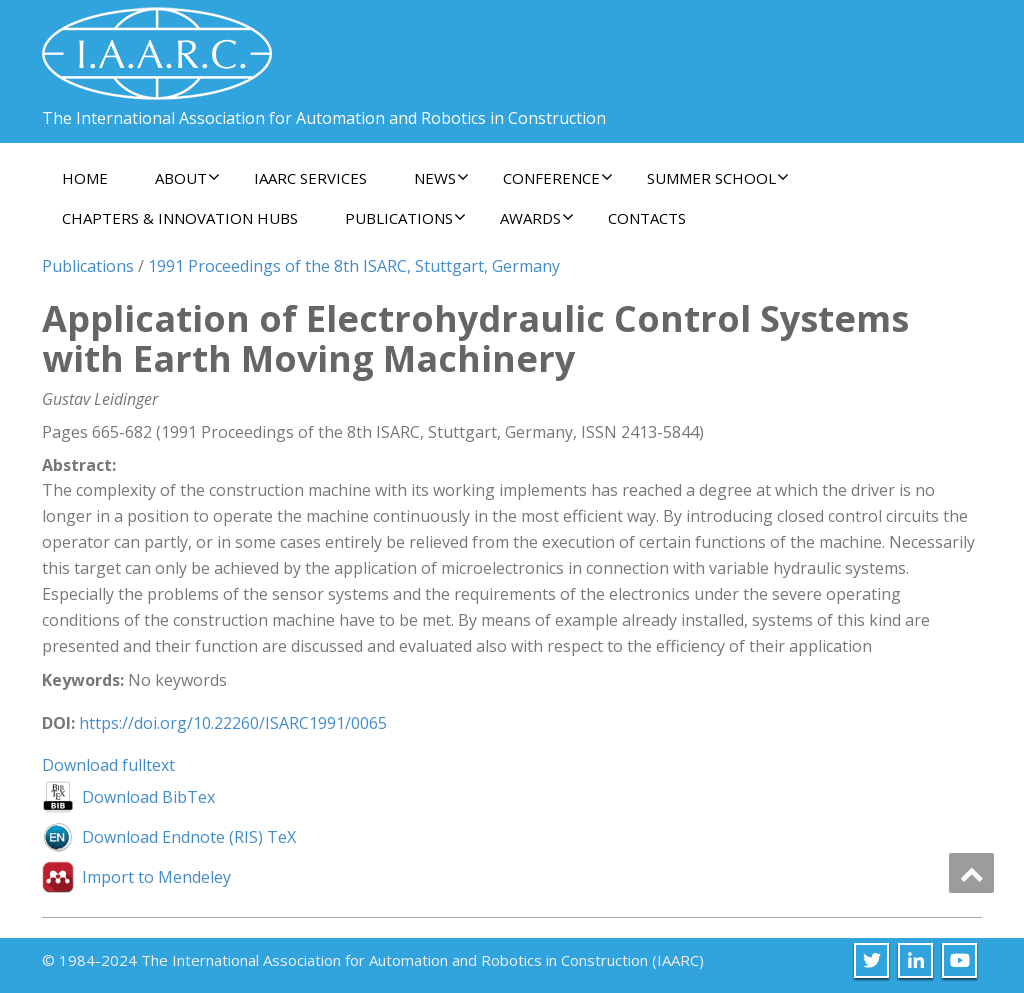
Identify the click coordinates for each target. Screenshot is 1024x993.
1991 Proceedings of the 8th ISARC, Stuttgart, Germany (354, 266)
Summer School (718, 178)
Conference (558, 178)
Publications (405, 218)
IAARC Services (310, 178)
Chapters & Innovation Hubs (180, 218)
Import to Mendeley (156, 877)
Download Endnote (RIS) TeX (189, 837)
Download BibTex (148, 797)
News (441, 178)
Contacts (647, 218)
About (187, 178)
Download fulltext (108, 765)
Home (85, 178)
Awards (537, 218)
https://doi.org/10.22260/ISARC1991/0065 (233, 723)
